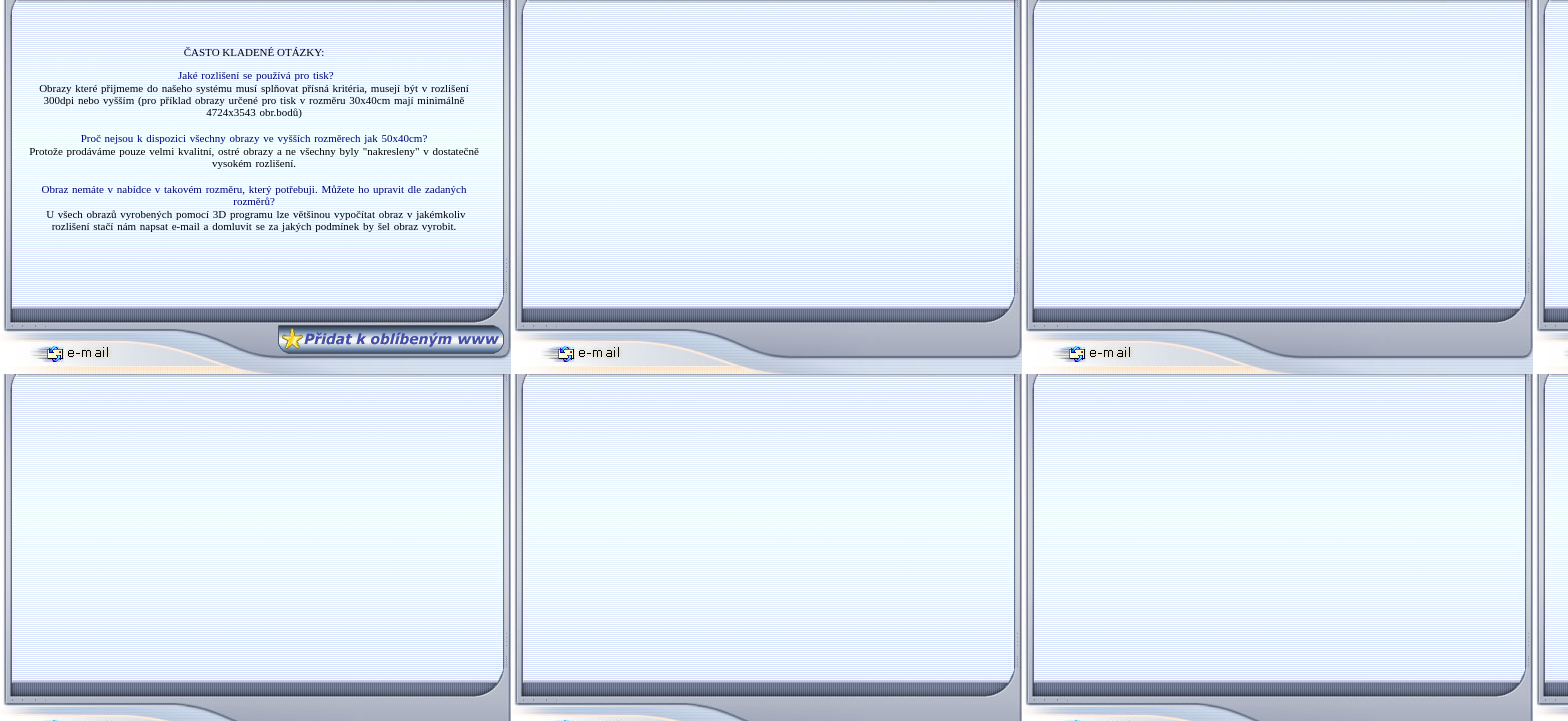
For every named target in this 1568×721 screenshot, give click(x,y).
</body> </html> (251, 152)
